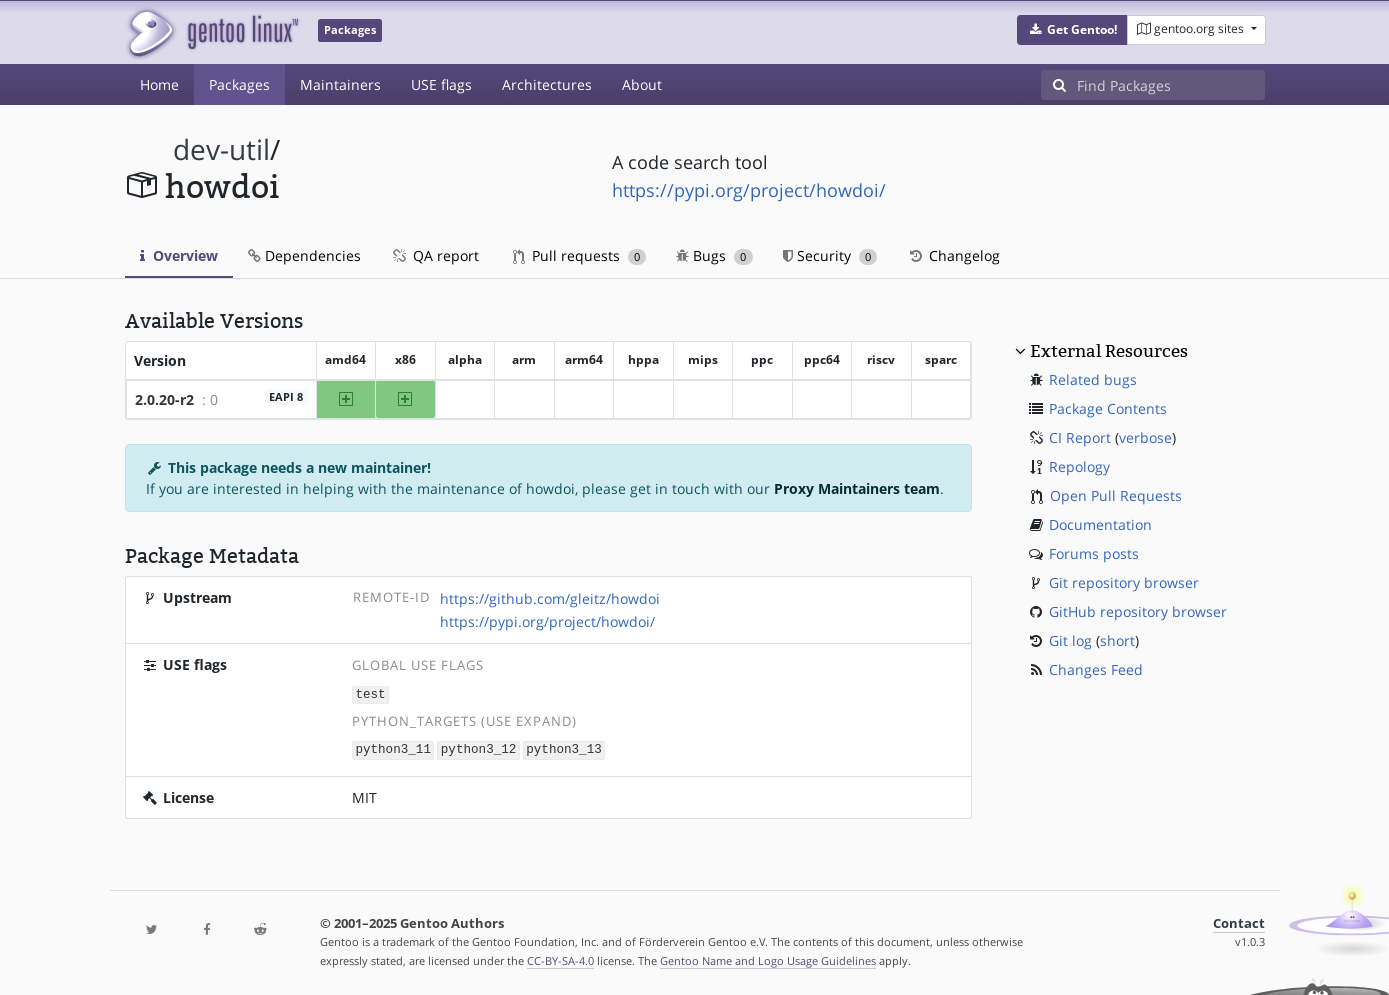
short (1117, 640)
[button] (1072, 30)
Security (830, 255)
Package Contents (1108, 408)
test (370, 693)
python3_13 (564, 748)
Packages (239, 84)
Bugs (714, 255)
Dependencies (304, 255)
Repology (1079, 466)
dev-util (221, 149)
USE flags (441, 84)
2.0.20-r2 (164, 399)
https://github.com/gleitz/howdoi (550, 598)
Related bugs (1093, 379)
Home (159, 84)
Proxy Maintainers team (857, 488)
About (642, 84)
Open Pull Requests (1116, 495)
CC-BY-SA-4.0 (560, 958)
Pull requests (580, 255)
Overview (179, 255)
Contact (1239, 921)
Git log (1070, 640)
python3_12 (479, 748)
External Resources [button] (1109, 351)
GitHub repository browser (1138, 611)
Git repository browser (1124, 582)
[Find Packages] (1171, 85)
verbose (1145, 437)
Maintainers (340, 84)
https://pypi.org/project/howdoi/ (749, 190)
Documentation (1100, 524)
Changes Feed (1096, 669)
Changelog (953, 255)
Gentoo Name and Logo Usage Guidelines (768, 958)
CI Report (1080, 437)
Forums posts (1094, 553)
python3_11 (393, 748)
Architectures (547, 84)
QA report (435, 255)
